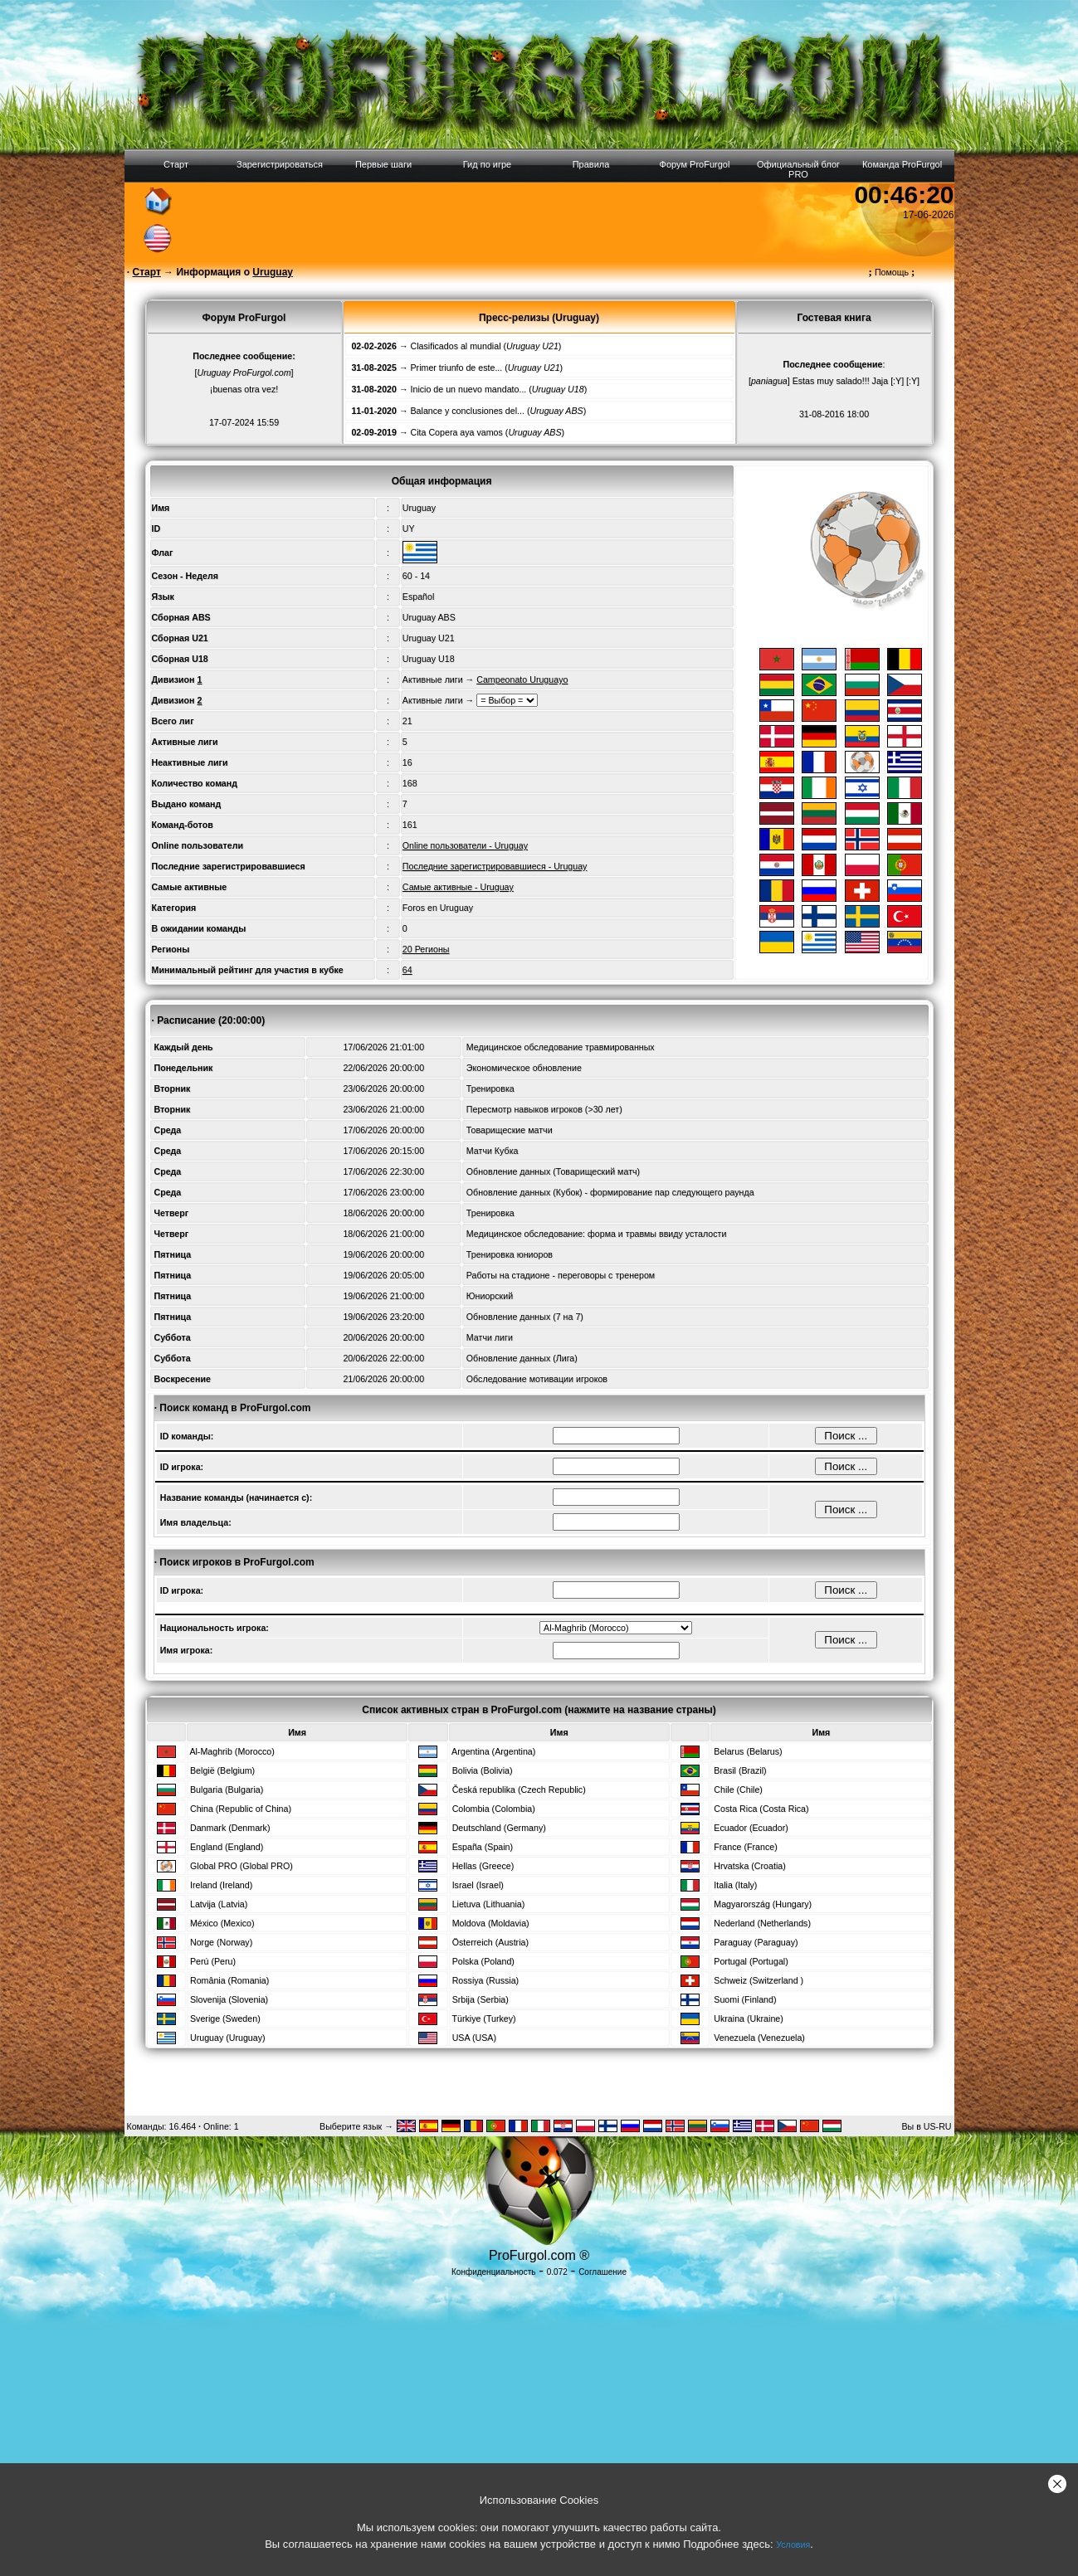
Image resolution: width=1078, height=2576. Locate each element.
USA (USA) (474, 2038)
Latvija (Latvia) (218, 1904)
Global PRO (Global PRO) (241, 1866)
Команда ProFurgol (902, 164)
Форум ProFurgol (695, 164)
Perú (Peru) (213, 1961)
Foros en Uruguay (437, 908)
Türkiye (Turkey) (483, 2018)
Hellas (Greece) (483, 1866)
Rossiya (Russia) (485, 1980)
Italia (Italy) (735, 1885)
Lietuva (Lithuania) (488, 1904)
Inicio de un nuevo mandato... (469, 389)
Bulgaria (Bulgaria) (226, 1789)
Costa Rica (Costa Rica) (761, 1809)
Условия (793, 2544)
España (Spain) (482, 1847)
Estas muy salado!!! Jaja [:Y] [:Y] (856, 381)
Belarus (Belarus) (748, 1751)
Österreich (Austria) (490, 1942)
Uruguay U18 (428, 659)
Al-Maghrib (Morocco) (231, 1751)
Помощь (892, 272)
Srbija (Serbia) (480, 1999)
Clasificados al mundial (456, 346)
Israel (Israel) (478, 1885)
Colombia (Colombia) (493, 1809)
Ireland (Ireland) (221, 1885)
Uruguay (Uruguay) (228, 2038)
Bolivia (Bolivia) (482, 1770)
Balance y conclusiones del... (467, 411)
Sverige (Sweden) (225, 2018)
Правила (591, 164)
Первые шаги (383, 164)
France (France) (745, 1847)
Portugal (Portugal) (751, 1961)
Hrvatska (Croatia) (749, 1866)
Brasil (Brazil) (740, 1770)
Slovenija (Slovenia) (229, 1999)
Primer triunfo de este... (457, 368)
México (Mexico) (222, 1923)
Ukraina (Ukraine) (748, 2018)
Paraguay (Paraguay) (756, 1942)
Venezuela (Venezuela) (759, 2038)
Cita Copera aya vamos (457, 432)
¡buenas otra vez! (244, 389)
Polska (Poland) (483, 1961)
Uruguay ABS (429, 617)
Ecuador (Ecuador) (751, 1828)
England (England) (226, 1847)
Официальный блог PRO (798, 169)
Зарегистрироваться (280, 164)
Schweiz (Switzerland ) (758, 1980)
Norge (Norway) (221, 1942)
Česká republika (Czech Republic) (519, 1789)
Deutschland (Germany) (499, 1828)
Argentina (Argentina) (493, 1751)
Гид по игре (487, 164)
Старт (175, 164)
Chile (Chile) (738, 1789)
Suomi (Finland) (745, 1999)
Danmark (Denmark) (230, 1828)
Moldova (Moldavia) (490, 1923)
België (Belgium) (222, 1770)
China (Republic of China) (240, 1809)
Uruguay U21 (428, 638)
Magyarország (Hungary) (763, 1904)
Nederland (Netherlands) (762, 1923)
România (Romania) (229, 1980)
